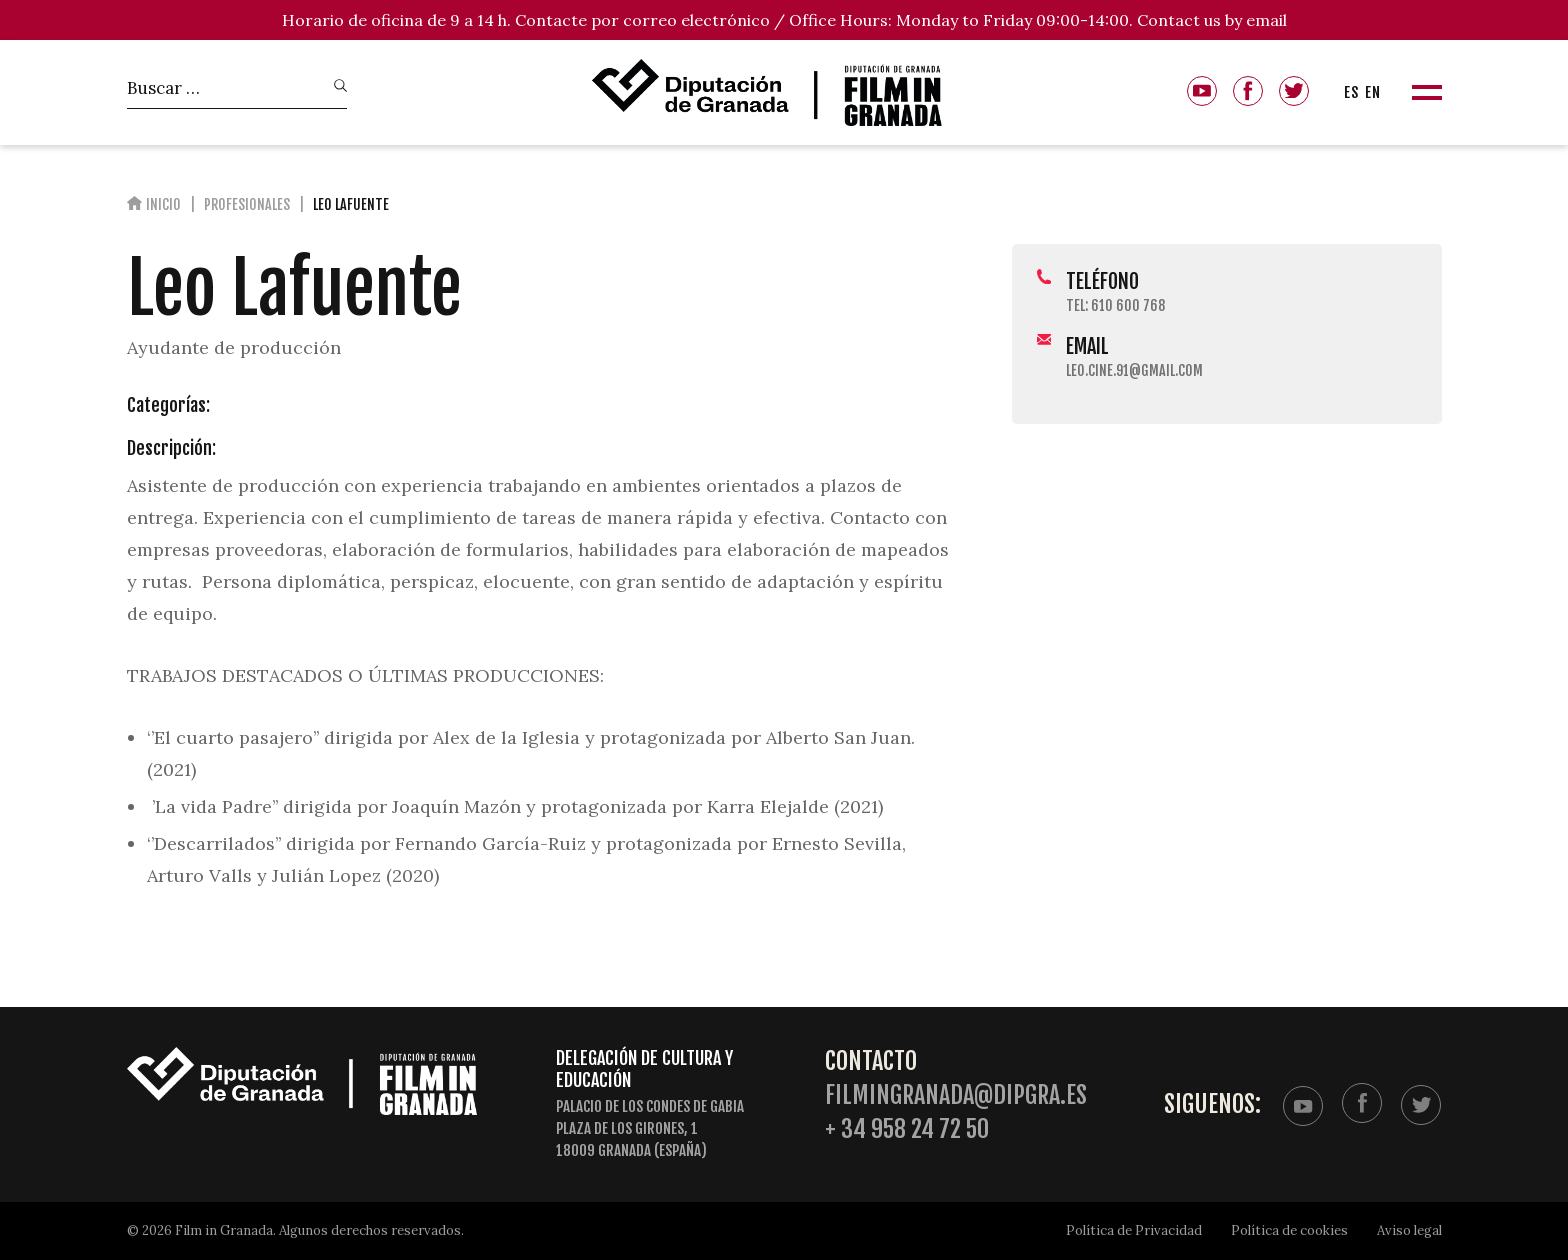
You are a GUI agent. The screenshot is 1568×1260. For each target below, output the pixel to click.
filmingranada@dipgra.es (956, 1095)
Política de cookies (1289, 1230)
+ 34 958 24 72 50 (907, 1129)
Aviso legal (1409, 1230)
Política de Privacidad (1134, 1230)
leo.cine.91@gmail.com (1134, 370)
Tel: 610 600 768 (1115, 305)
